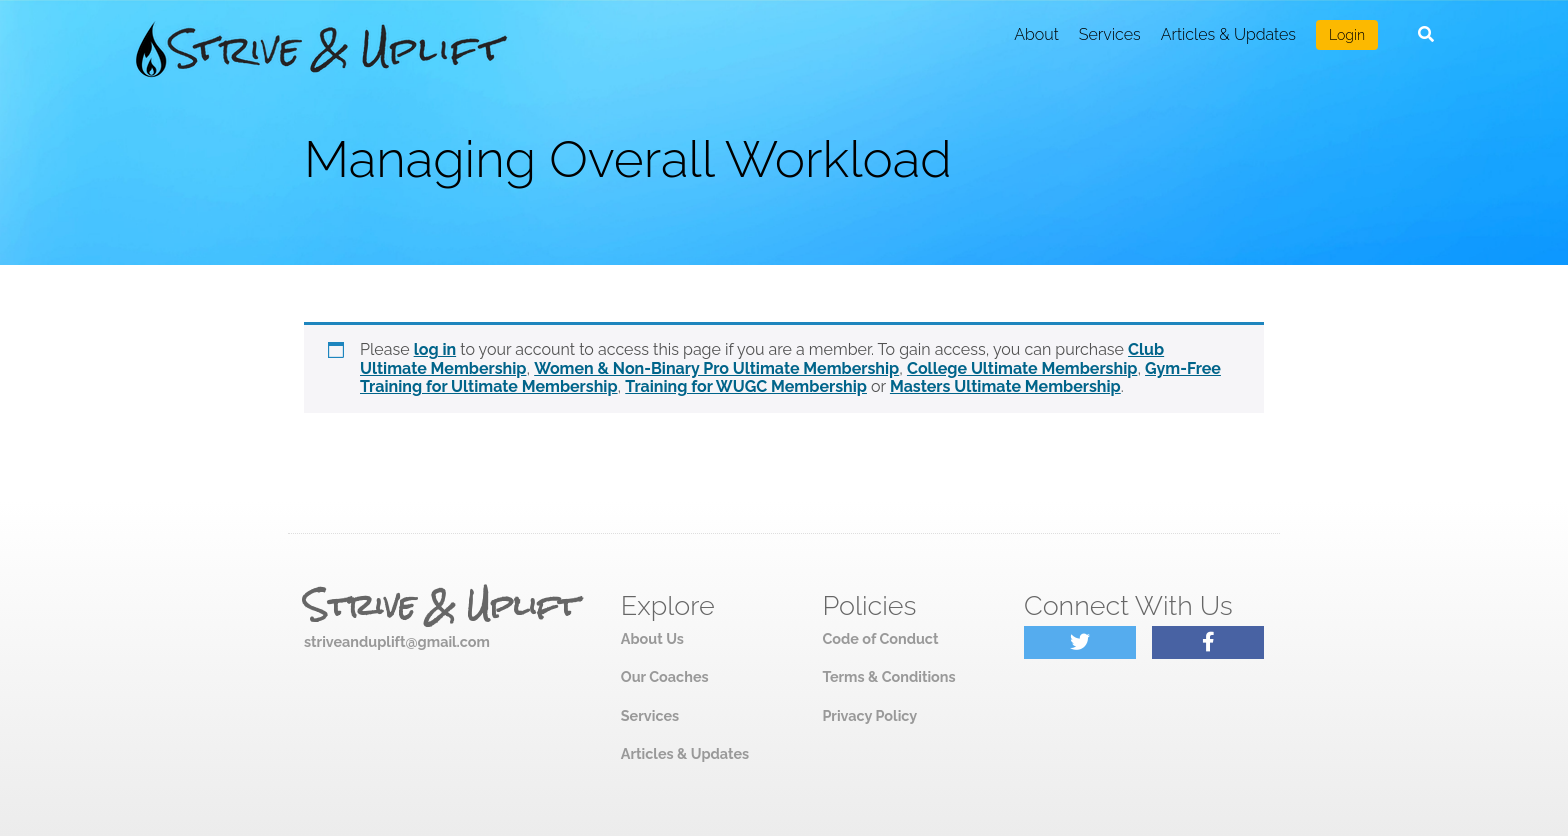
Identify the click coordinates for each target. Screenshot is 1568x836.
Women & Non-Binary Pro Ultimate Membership (716, 368)
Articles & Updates (1228, 34)
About (1036, 34)
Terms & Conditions (888, 676)
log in (435, 349)
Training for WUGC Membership (746, 386)
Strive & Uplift (441, 606)
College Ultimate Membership (1022, 368)
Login (1347, 35)
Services (1110, 34)
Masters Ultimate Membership (1005, 386)
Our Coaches (665, 676)
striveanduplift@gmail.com (397, 641)
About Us (652, 638)
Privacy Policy (869, 715)
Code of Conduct (880, 638)
